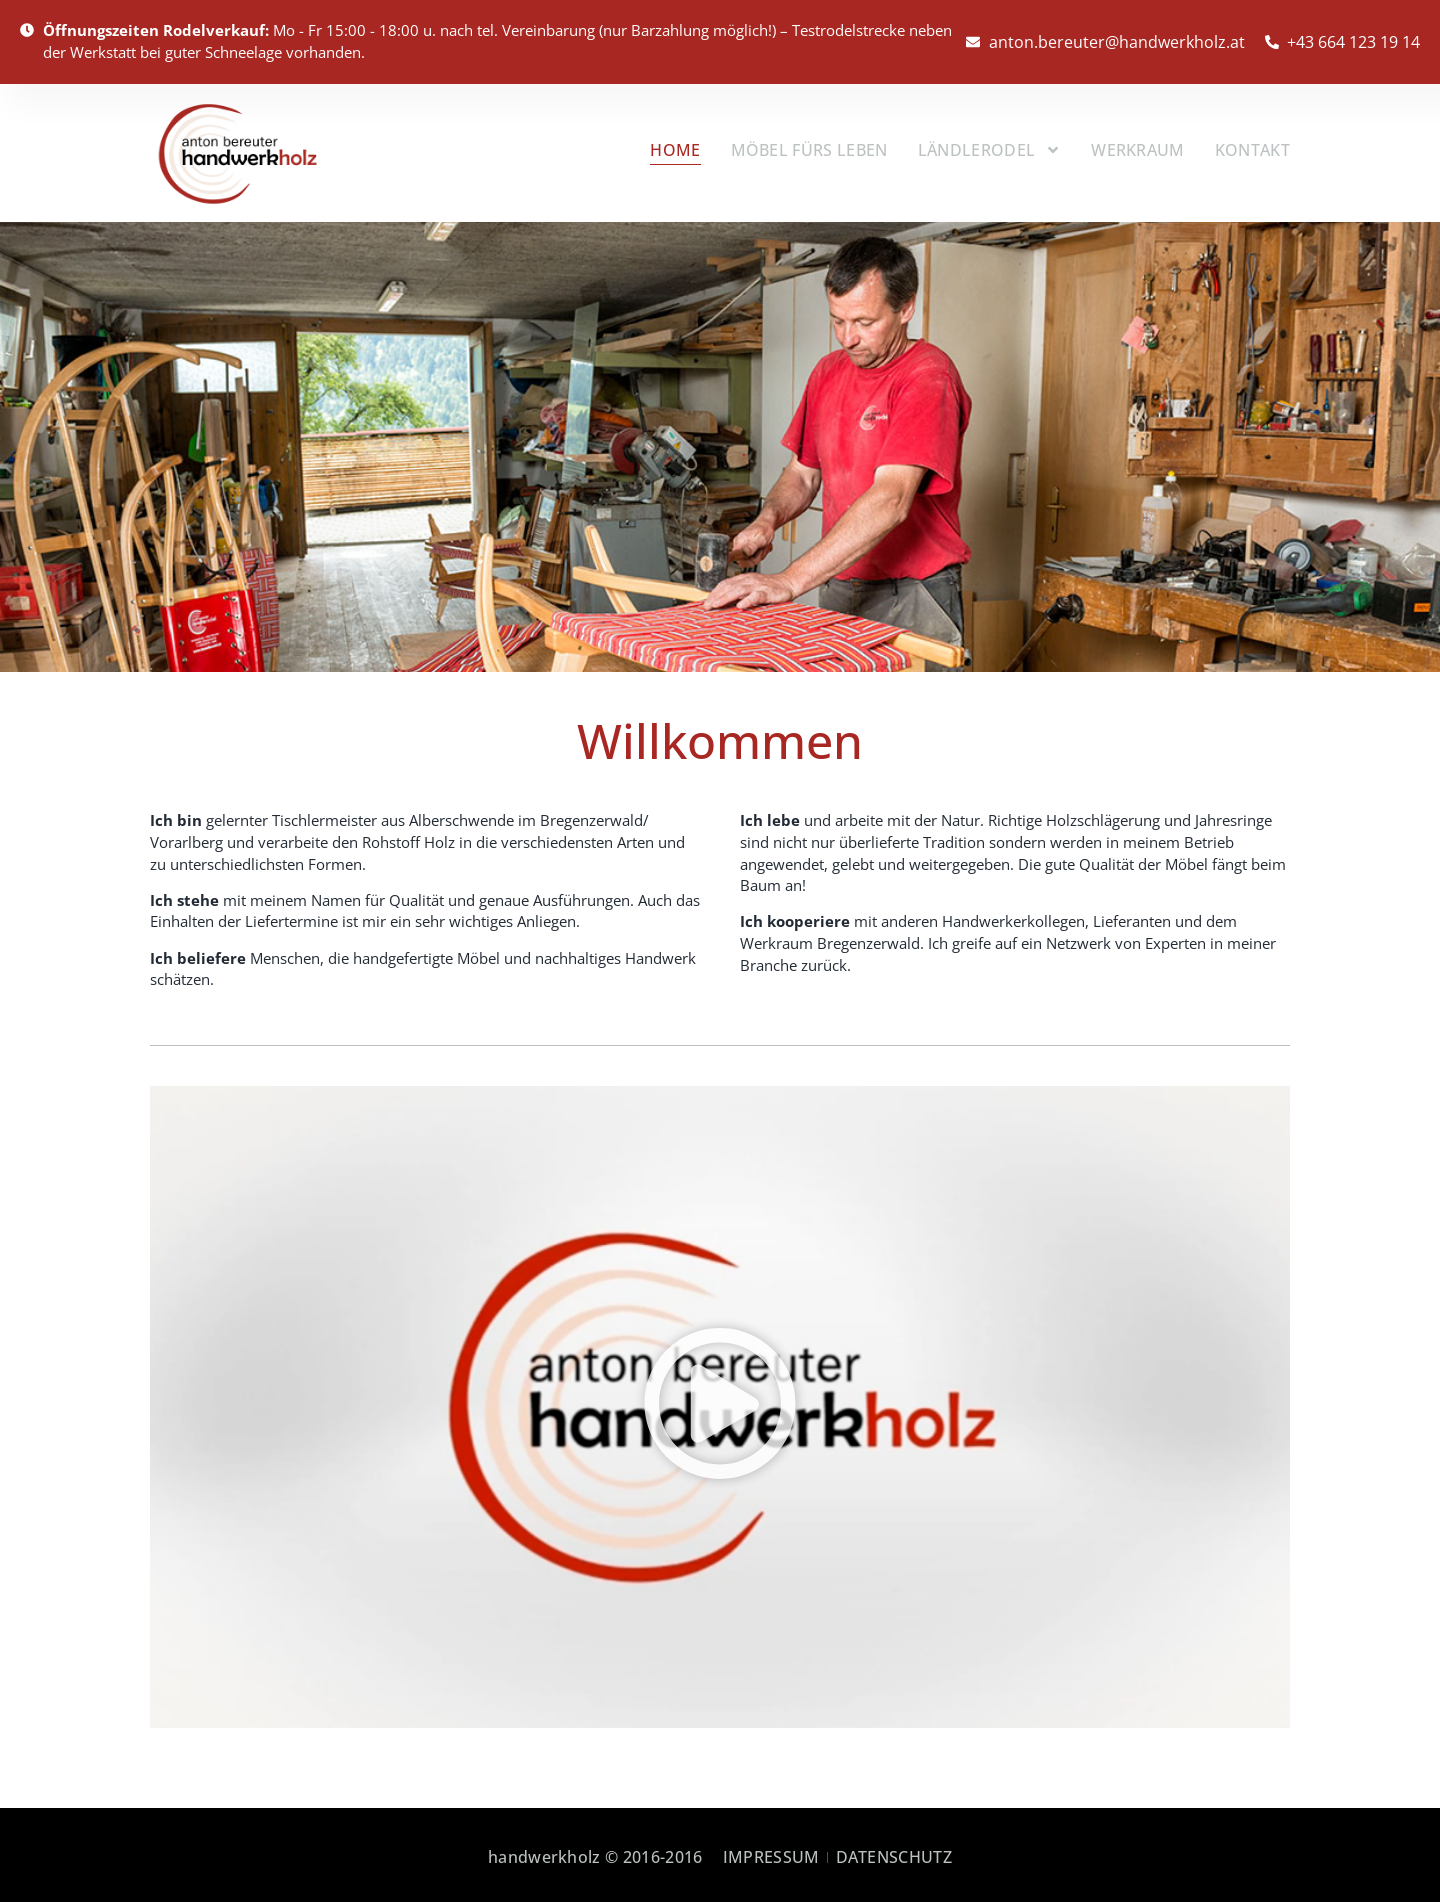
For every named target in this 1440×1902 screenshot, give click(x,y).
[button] (720, 1402)
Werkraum (1138, 147)
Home (675, 147)
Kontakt (1252, 147)
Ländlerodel (990, 147)
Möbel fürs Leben (809, 147)
